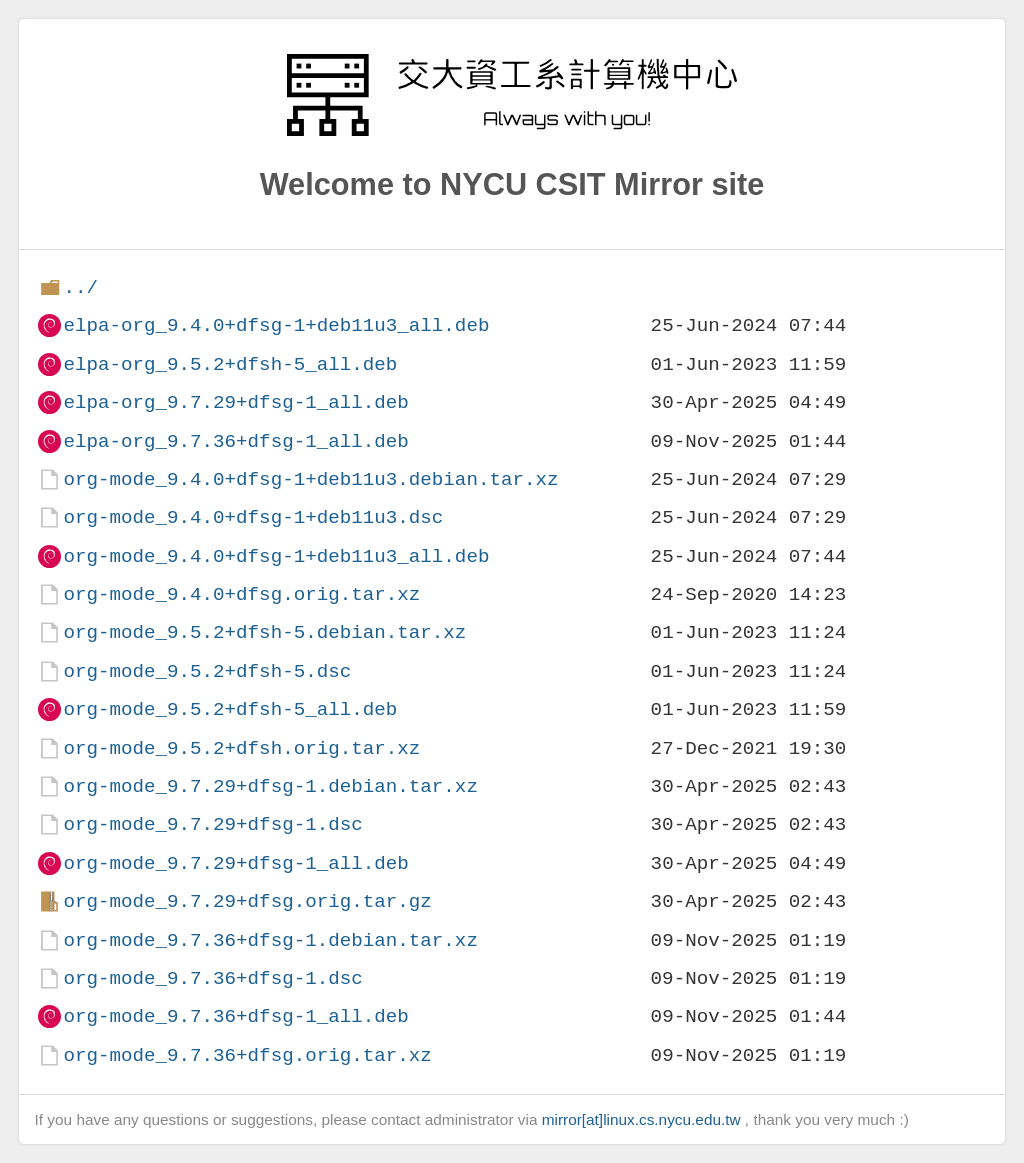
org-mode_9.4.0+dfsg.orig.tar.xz (241, 594)
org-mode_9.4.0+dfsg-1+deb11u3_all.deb (276, 556)
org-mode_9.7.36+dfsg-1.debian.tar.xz (270, 940)
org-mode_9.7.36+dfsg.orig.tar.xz (247, 1055)
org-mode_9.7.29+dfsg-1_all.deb (235, 863)
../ (80, 287)
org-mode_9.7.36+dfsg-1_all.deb (235, 1016)
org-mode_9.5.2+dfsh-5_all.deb (230, 709)
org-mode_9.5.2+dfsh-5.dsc (207, 671)
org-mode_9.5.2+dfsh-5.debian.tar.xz (264, 632)
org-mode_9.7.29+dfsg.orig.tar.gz (247, 901)
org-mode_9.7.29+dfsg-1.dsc (212, 824)
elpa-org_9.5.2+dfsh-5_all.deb (230, 364)
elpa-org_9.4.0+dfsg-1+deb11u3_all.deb (276, 325)
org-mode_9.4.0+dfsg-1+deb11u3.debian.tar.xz (310, 479)
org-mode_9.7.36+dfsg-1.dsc (212, 978)
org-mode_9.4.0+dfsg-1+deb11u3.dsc (253, 517)
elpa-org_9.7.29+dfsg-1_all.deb (235, 402)
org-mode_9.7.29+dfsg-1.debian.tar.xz (270, 786)
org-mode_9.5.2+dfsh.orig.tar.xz (241, 748)
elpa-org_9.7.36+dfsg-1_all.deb (235, 441)
